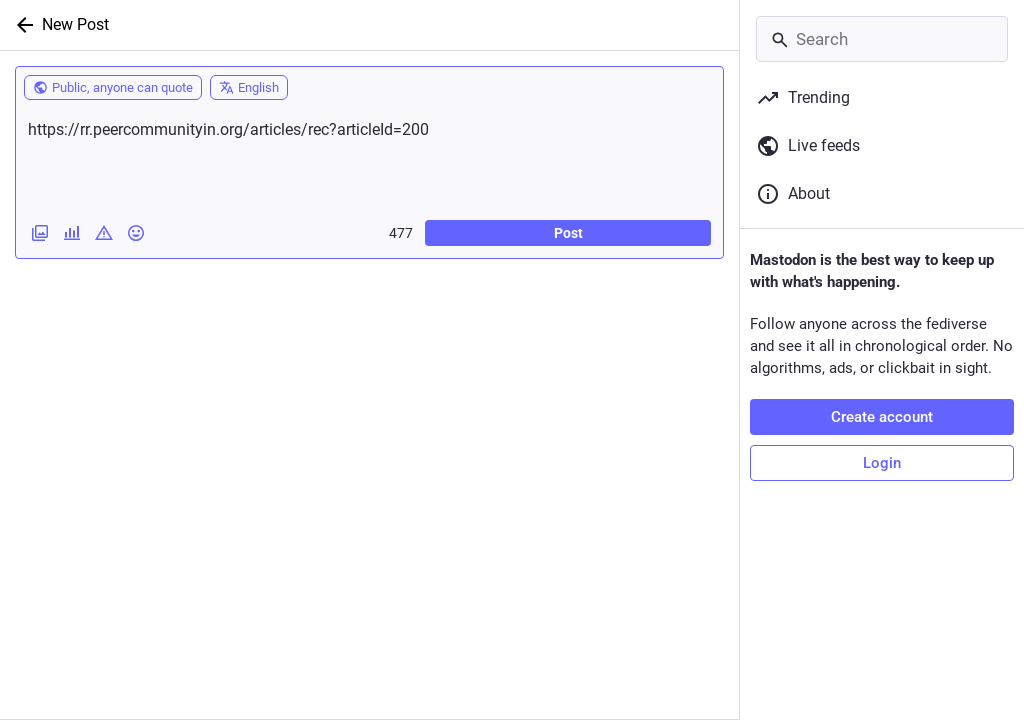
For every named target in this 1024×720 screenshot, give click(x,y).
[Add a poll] (72, 233)
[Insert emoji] (136, 233)
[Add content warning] (104, 233)
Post (568, 233)
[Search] (882, 39)
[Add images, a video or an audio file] (40, 233)
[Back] (21, 25)
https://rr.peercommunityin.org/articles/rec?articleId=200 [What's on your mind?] (369, 158)
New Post (75, 24)
